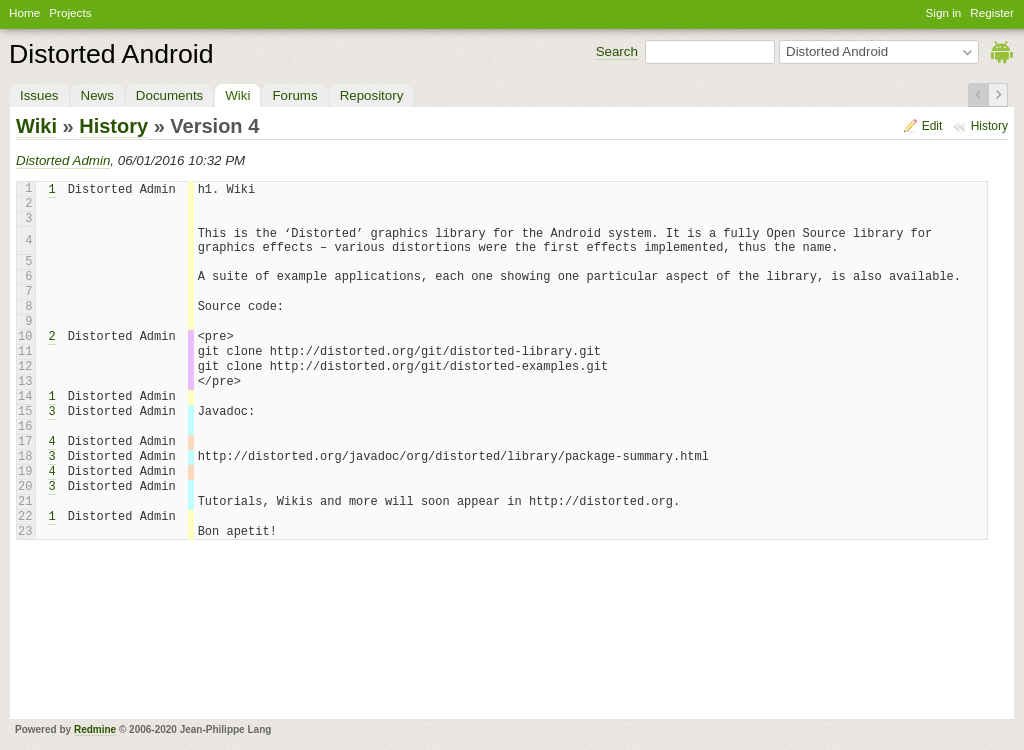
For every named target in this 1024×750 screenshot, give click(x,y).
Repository (372, 95)
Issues (39, 95)
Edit (932, 126)
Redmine (95, 729)
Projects (70, 12)
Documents (169, 95)
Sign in (944, 12)
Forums (294, 95)
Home (24, 12)
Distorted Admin (63, 160)
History (989, 126)
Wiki (237, 95)
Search (617, 51)
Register (992, 12)
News (97, 95)
